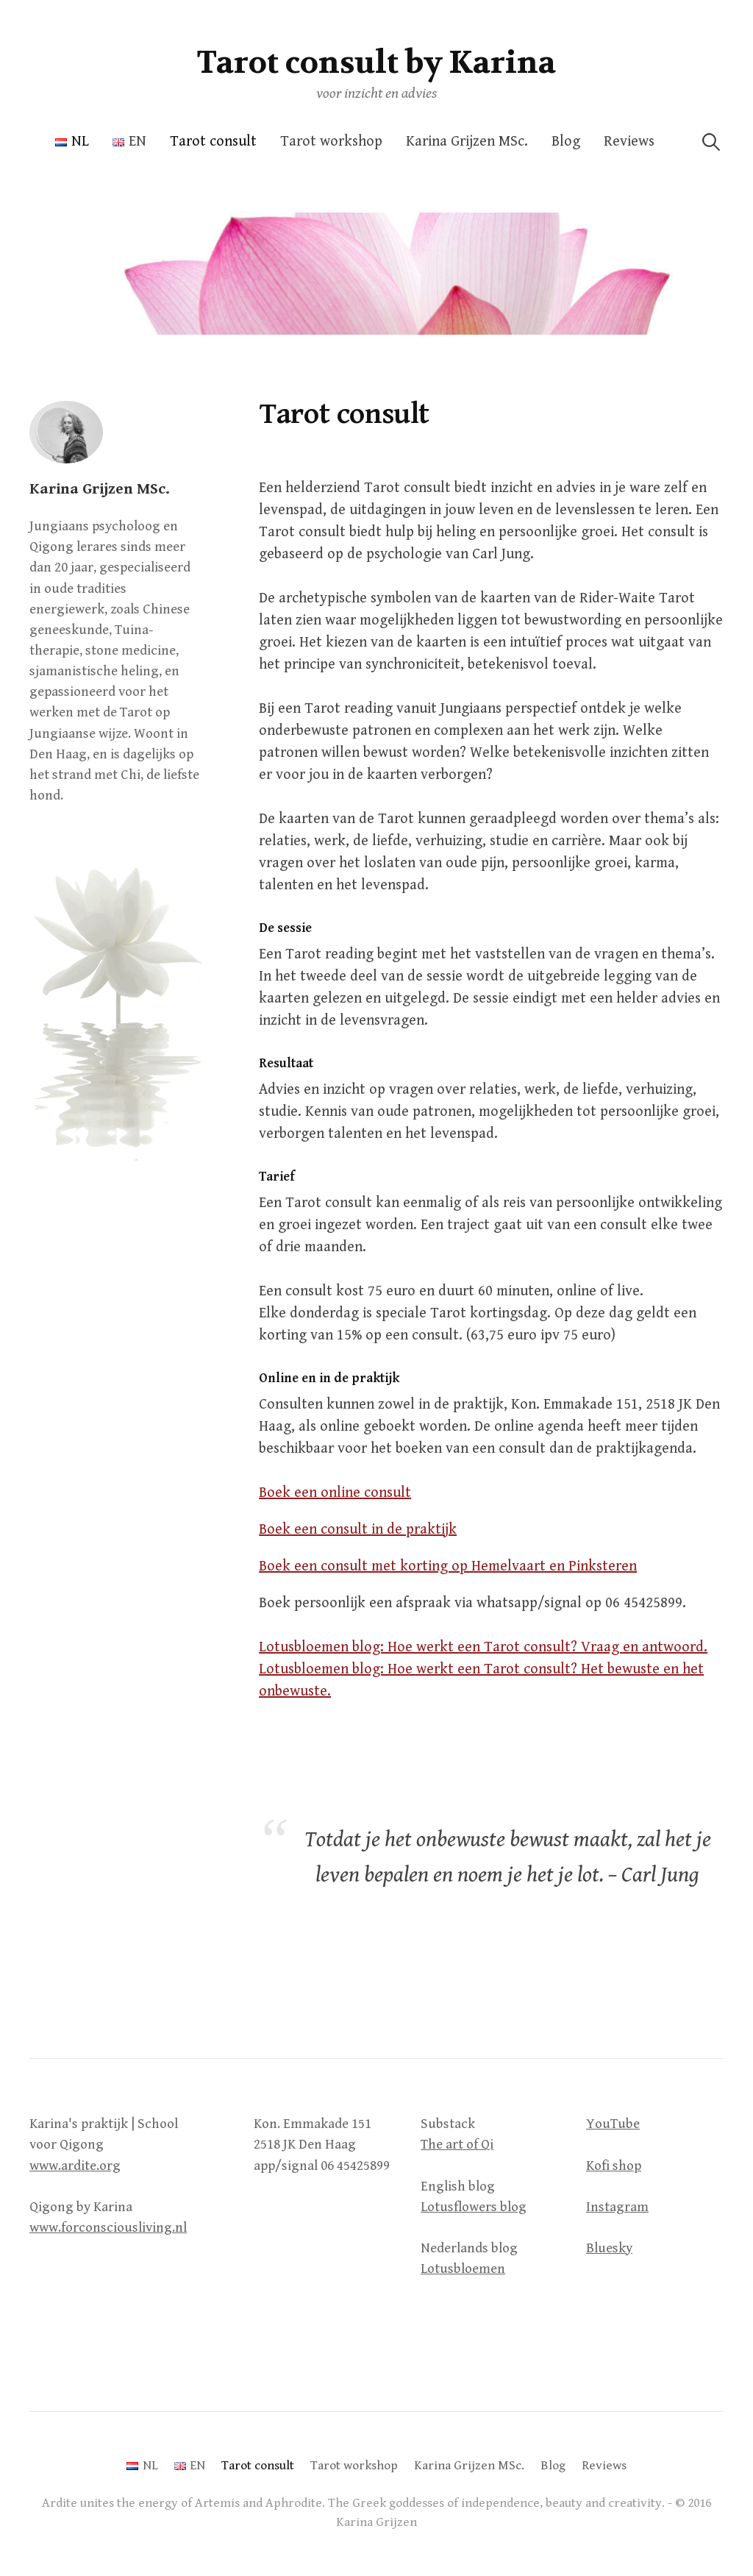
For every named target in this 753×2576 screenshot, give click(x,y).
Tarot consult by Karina (376, 62)
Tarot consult (213, 141)
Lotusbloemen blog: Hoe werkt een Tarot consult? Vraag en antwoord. (483, 1647)
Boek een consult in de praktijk (358, 1529)
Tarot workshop (331, 141)
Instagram (617, 2207)
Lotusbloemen (463, 2269)
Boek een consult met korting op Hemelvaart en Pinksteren (448, 1566)
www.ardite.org (75, 2166)
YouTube (613, 2124)
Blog (566, 141)
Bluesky (609, 2248)
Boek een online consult (335, 1492)
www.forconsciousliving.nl (108, 2227)
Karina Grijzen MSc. (467, 141)
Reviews (629, 141)
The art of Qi (457, 2144)
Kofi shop (613, 2166)
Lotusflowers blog (474, 2207)
